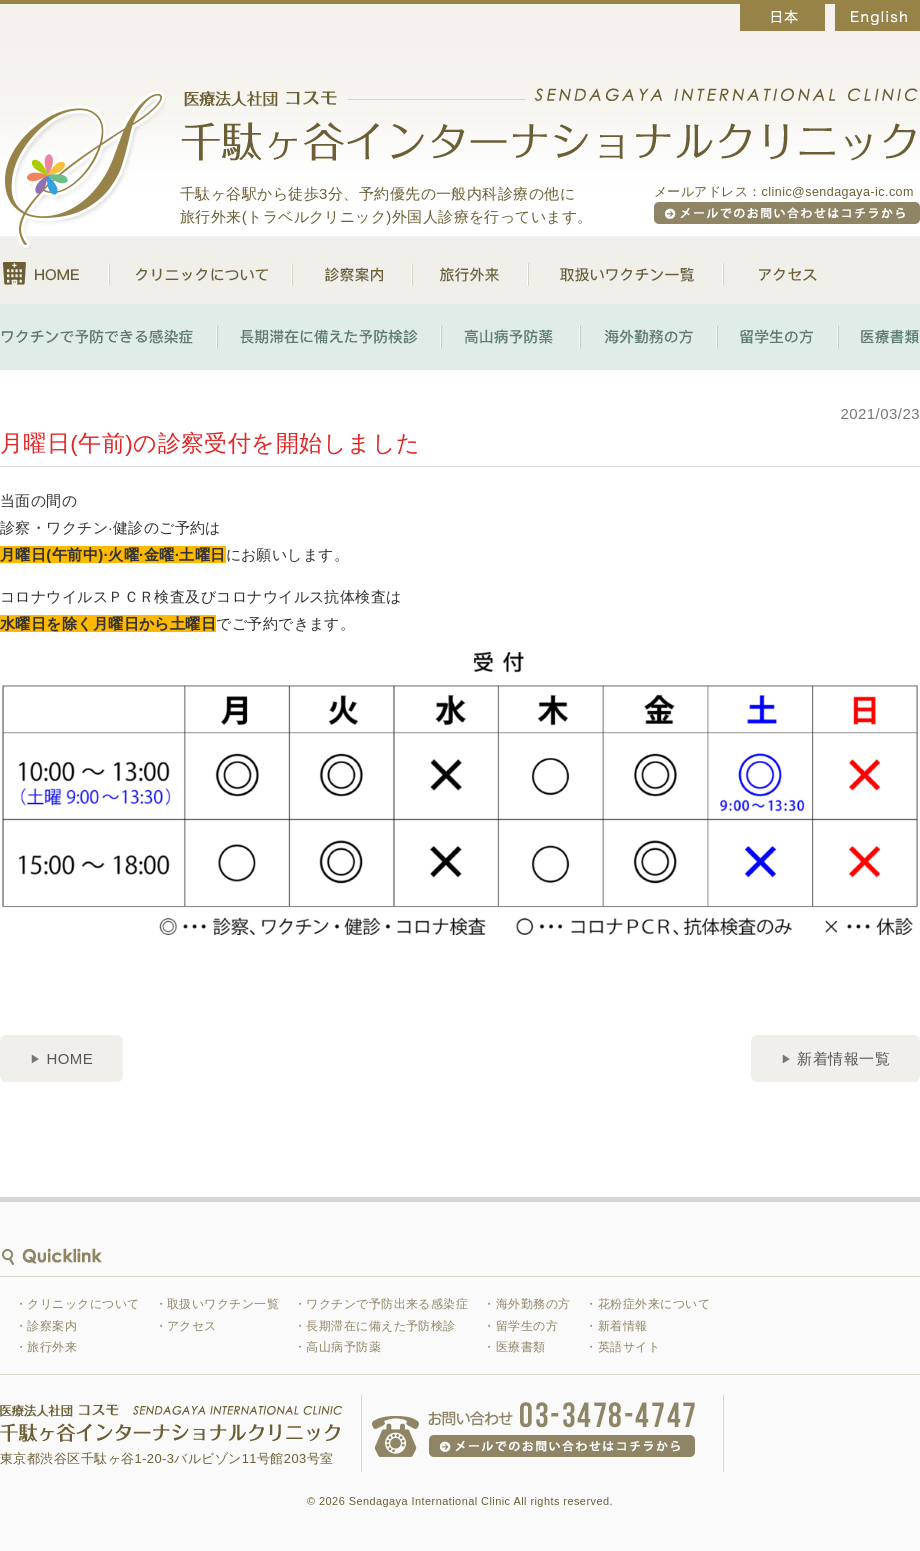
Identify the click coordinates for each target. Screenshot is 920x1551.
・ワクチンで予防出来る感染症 (381, 1304)
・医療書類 (514, 1347)
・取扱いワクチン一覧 (217, 1304)
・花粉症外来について (647, 1304)
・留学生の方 (520, 1326)
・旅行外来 (46, 1347)
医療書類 (879, 337)
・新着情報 (616, 1326)
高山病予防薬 (510, 337)
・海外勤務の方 (526, 1304)
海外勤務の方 (648, 337)
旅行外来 (470, 271)
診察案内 (352, 271)
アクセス (770, 271)
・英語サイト (622, 1347)
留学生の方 (777, 337)
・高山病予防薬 (337, 1347)
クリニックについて (200, 271)
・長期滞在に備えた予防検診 (375, 1326)
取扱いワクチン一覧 (625, 271)
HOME (54, 271)
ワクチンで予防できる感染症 (108, 337)
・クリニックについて (77, 1304)
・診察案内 (46, 1326)
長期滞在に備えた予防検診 (329, 337)
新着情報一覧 (843, 1058)
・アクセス (186, 1326)
